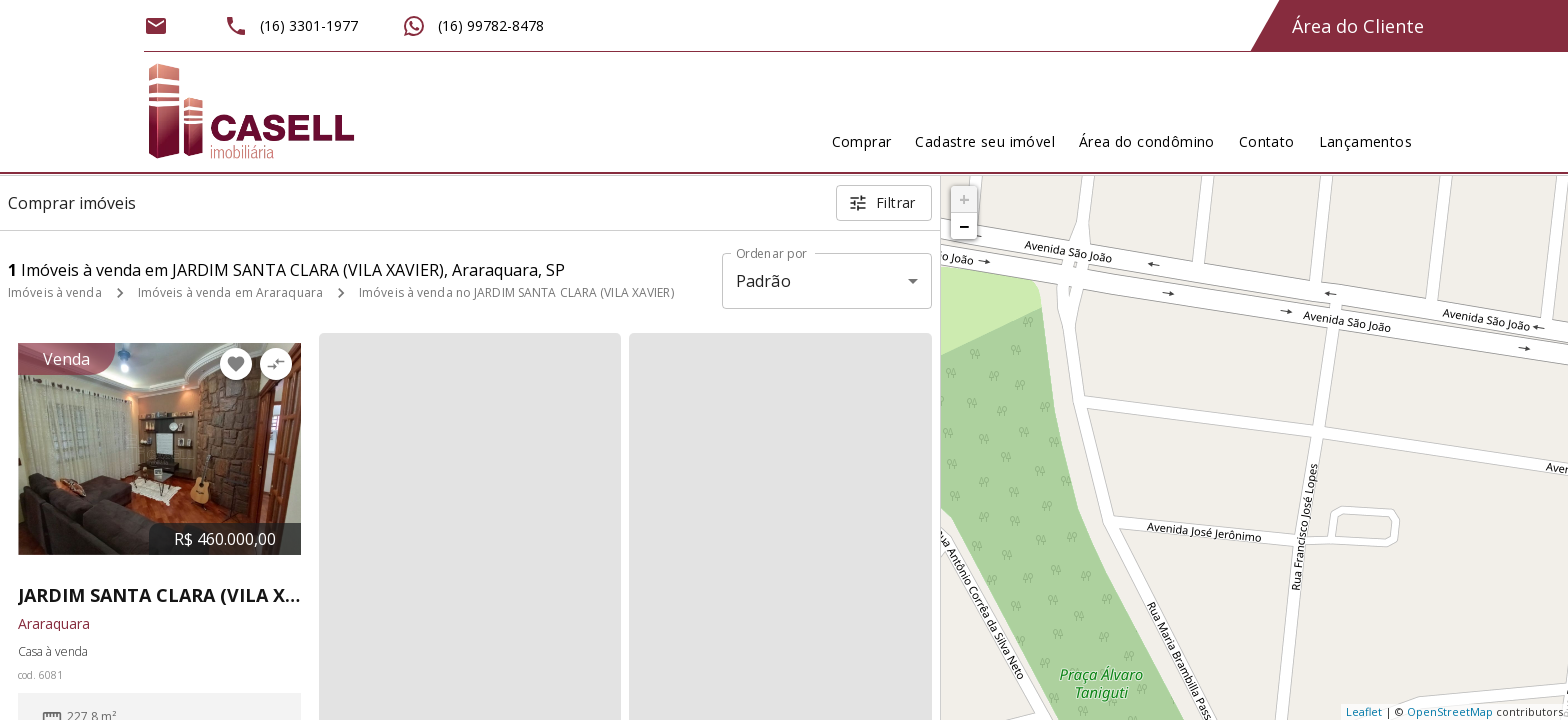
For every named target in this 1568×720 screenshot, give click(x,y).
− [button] (964, 226)
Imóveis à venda (55, 292)
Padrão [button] (763, 281)
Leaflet (1364, 711)
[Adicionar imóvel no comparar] (276, 364)
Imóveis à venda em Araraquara (230, 292)
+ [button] (964, 199)
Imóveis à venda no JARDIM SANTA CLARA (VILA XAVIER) (516, 292)
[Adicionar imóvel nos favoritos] (236, 364)
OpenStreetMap (1450, 711)
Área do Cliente (1358, 26)
